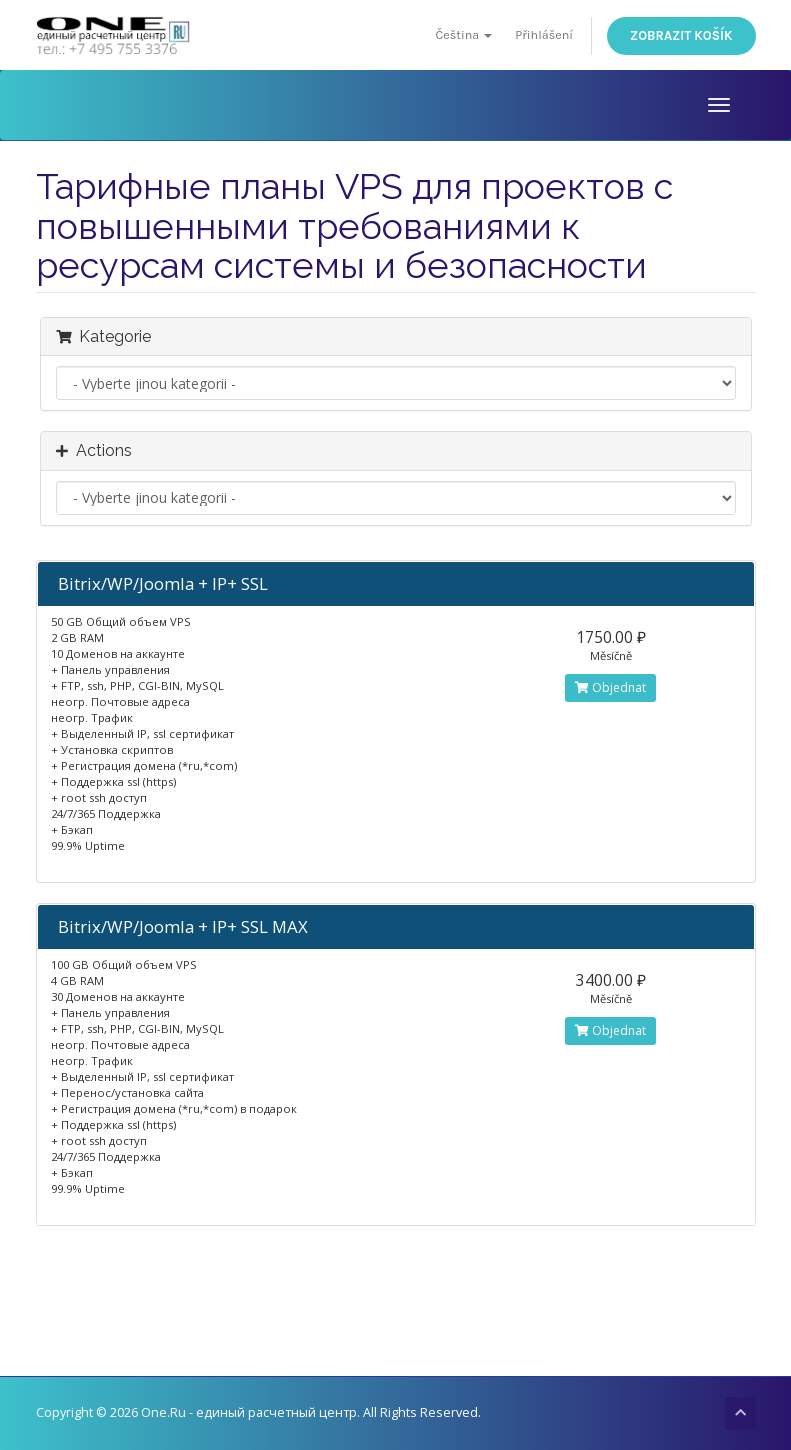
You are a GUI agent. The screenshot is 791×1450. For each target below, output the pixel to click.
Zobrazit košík (681, 35)
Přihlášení (544, 34)
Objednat (610, 687)
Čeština (463, 34)
